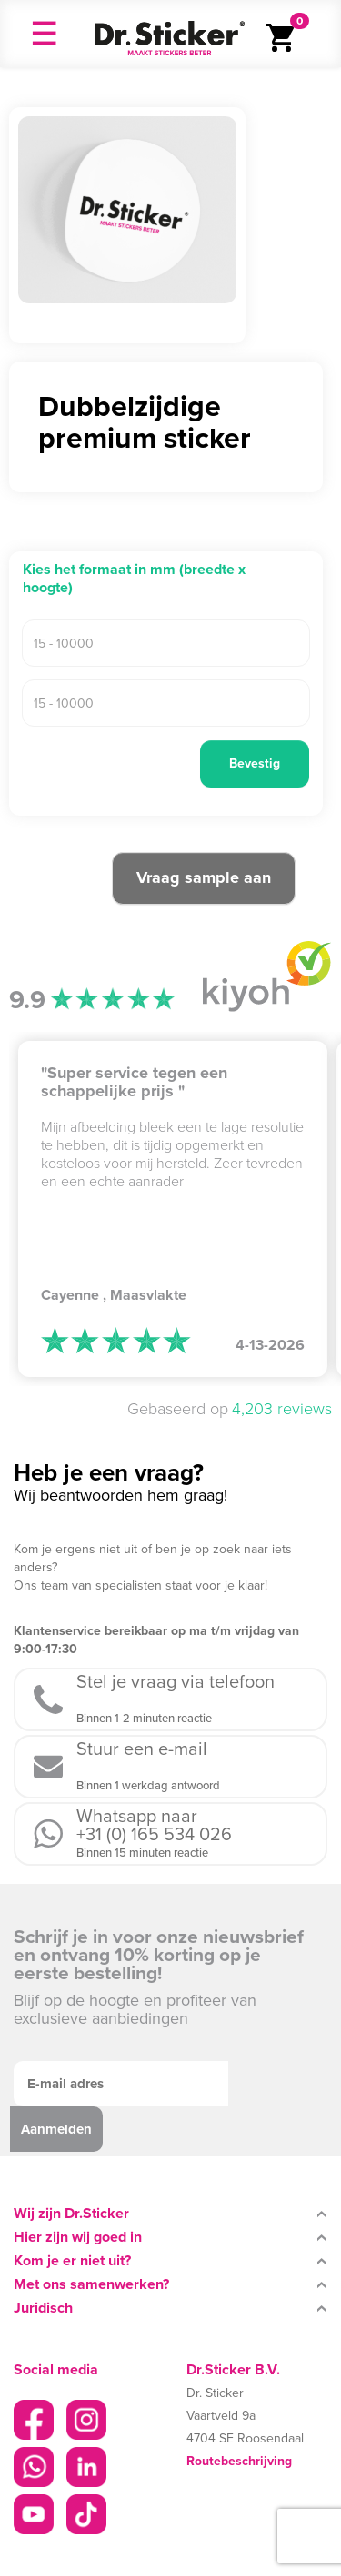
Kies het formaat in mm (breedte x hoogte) (134, 579)
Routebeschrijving (239, 2461)
